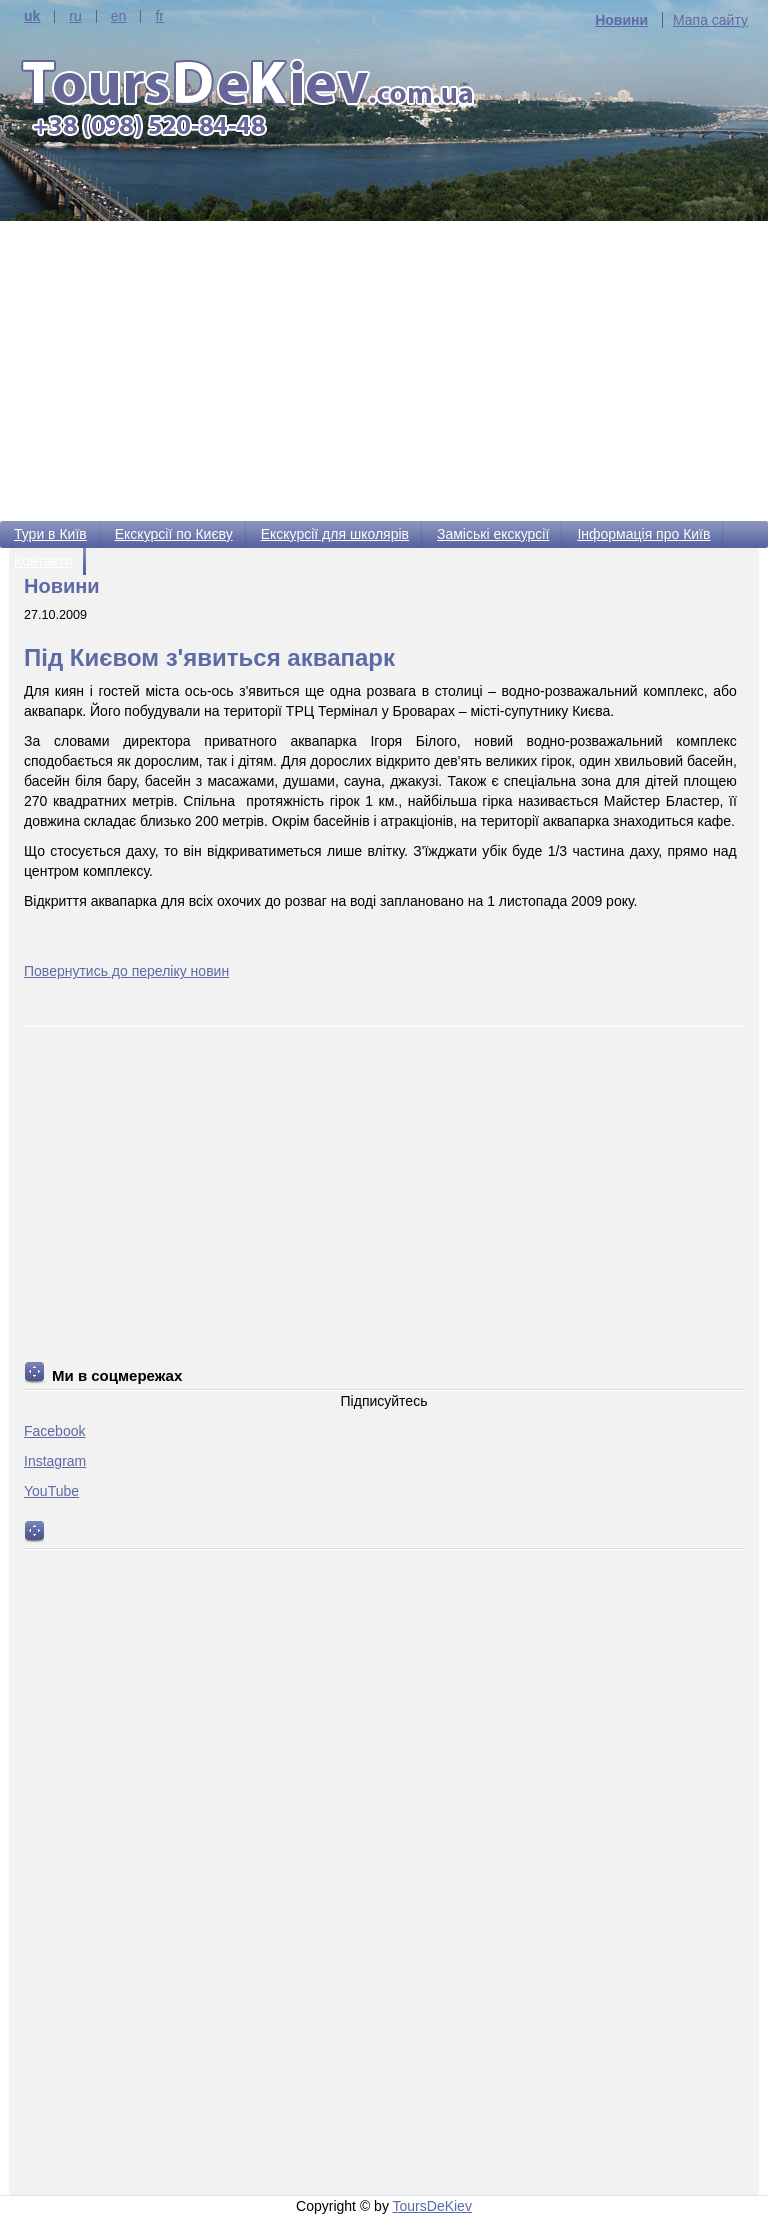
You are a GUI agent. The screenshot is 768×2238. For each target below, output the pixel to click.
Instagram (55, 1461)
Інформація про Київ (643, 534)
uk (32, 16)
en (119, 16)
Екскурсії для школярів (335, 534)
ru (75, 16)
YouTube (51, 1491)
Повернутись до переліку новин (126, 971)
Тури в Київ (50, 534)
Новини (621, 20)
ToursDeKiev (432, 2206)
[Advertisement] (384, 371)
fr (159, 16)
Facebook (54, 1431)
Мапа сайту (710, 20)
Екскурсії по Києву (174, 534)
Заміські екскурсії (493, 534)
